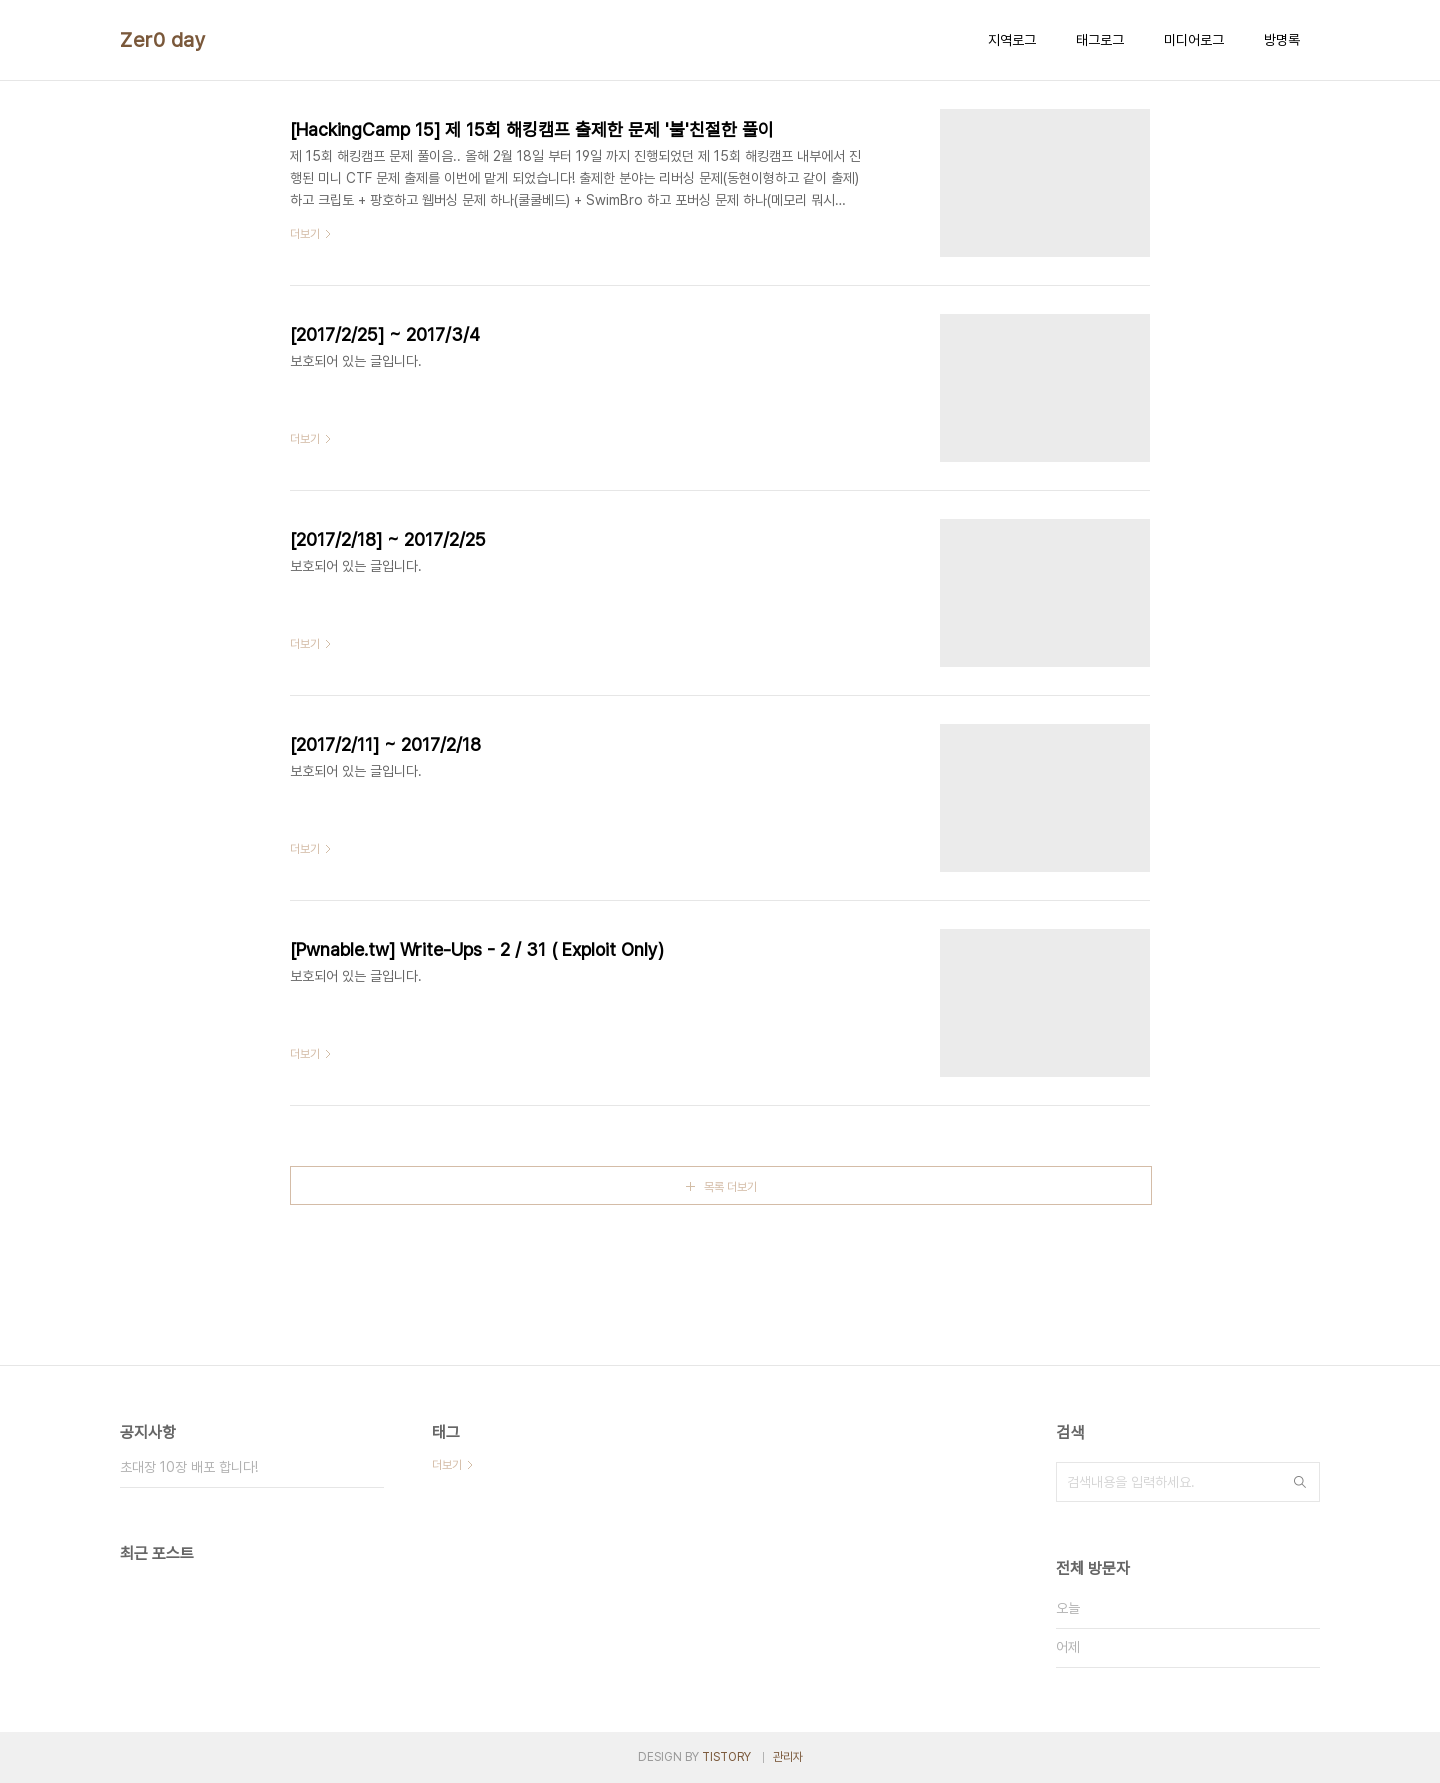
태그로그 (1100, 40)
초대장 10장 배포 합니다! (189, 1467)
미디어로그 (1194, 40)
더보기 (447, 1465)
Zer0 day (163, 40)
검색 (1300, 1482)
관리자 (788, 1757)
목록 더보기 (730, 1187)
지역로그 (1012, 40)
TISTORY (726, 1757)
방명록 (1282, 40)
